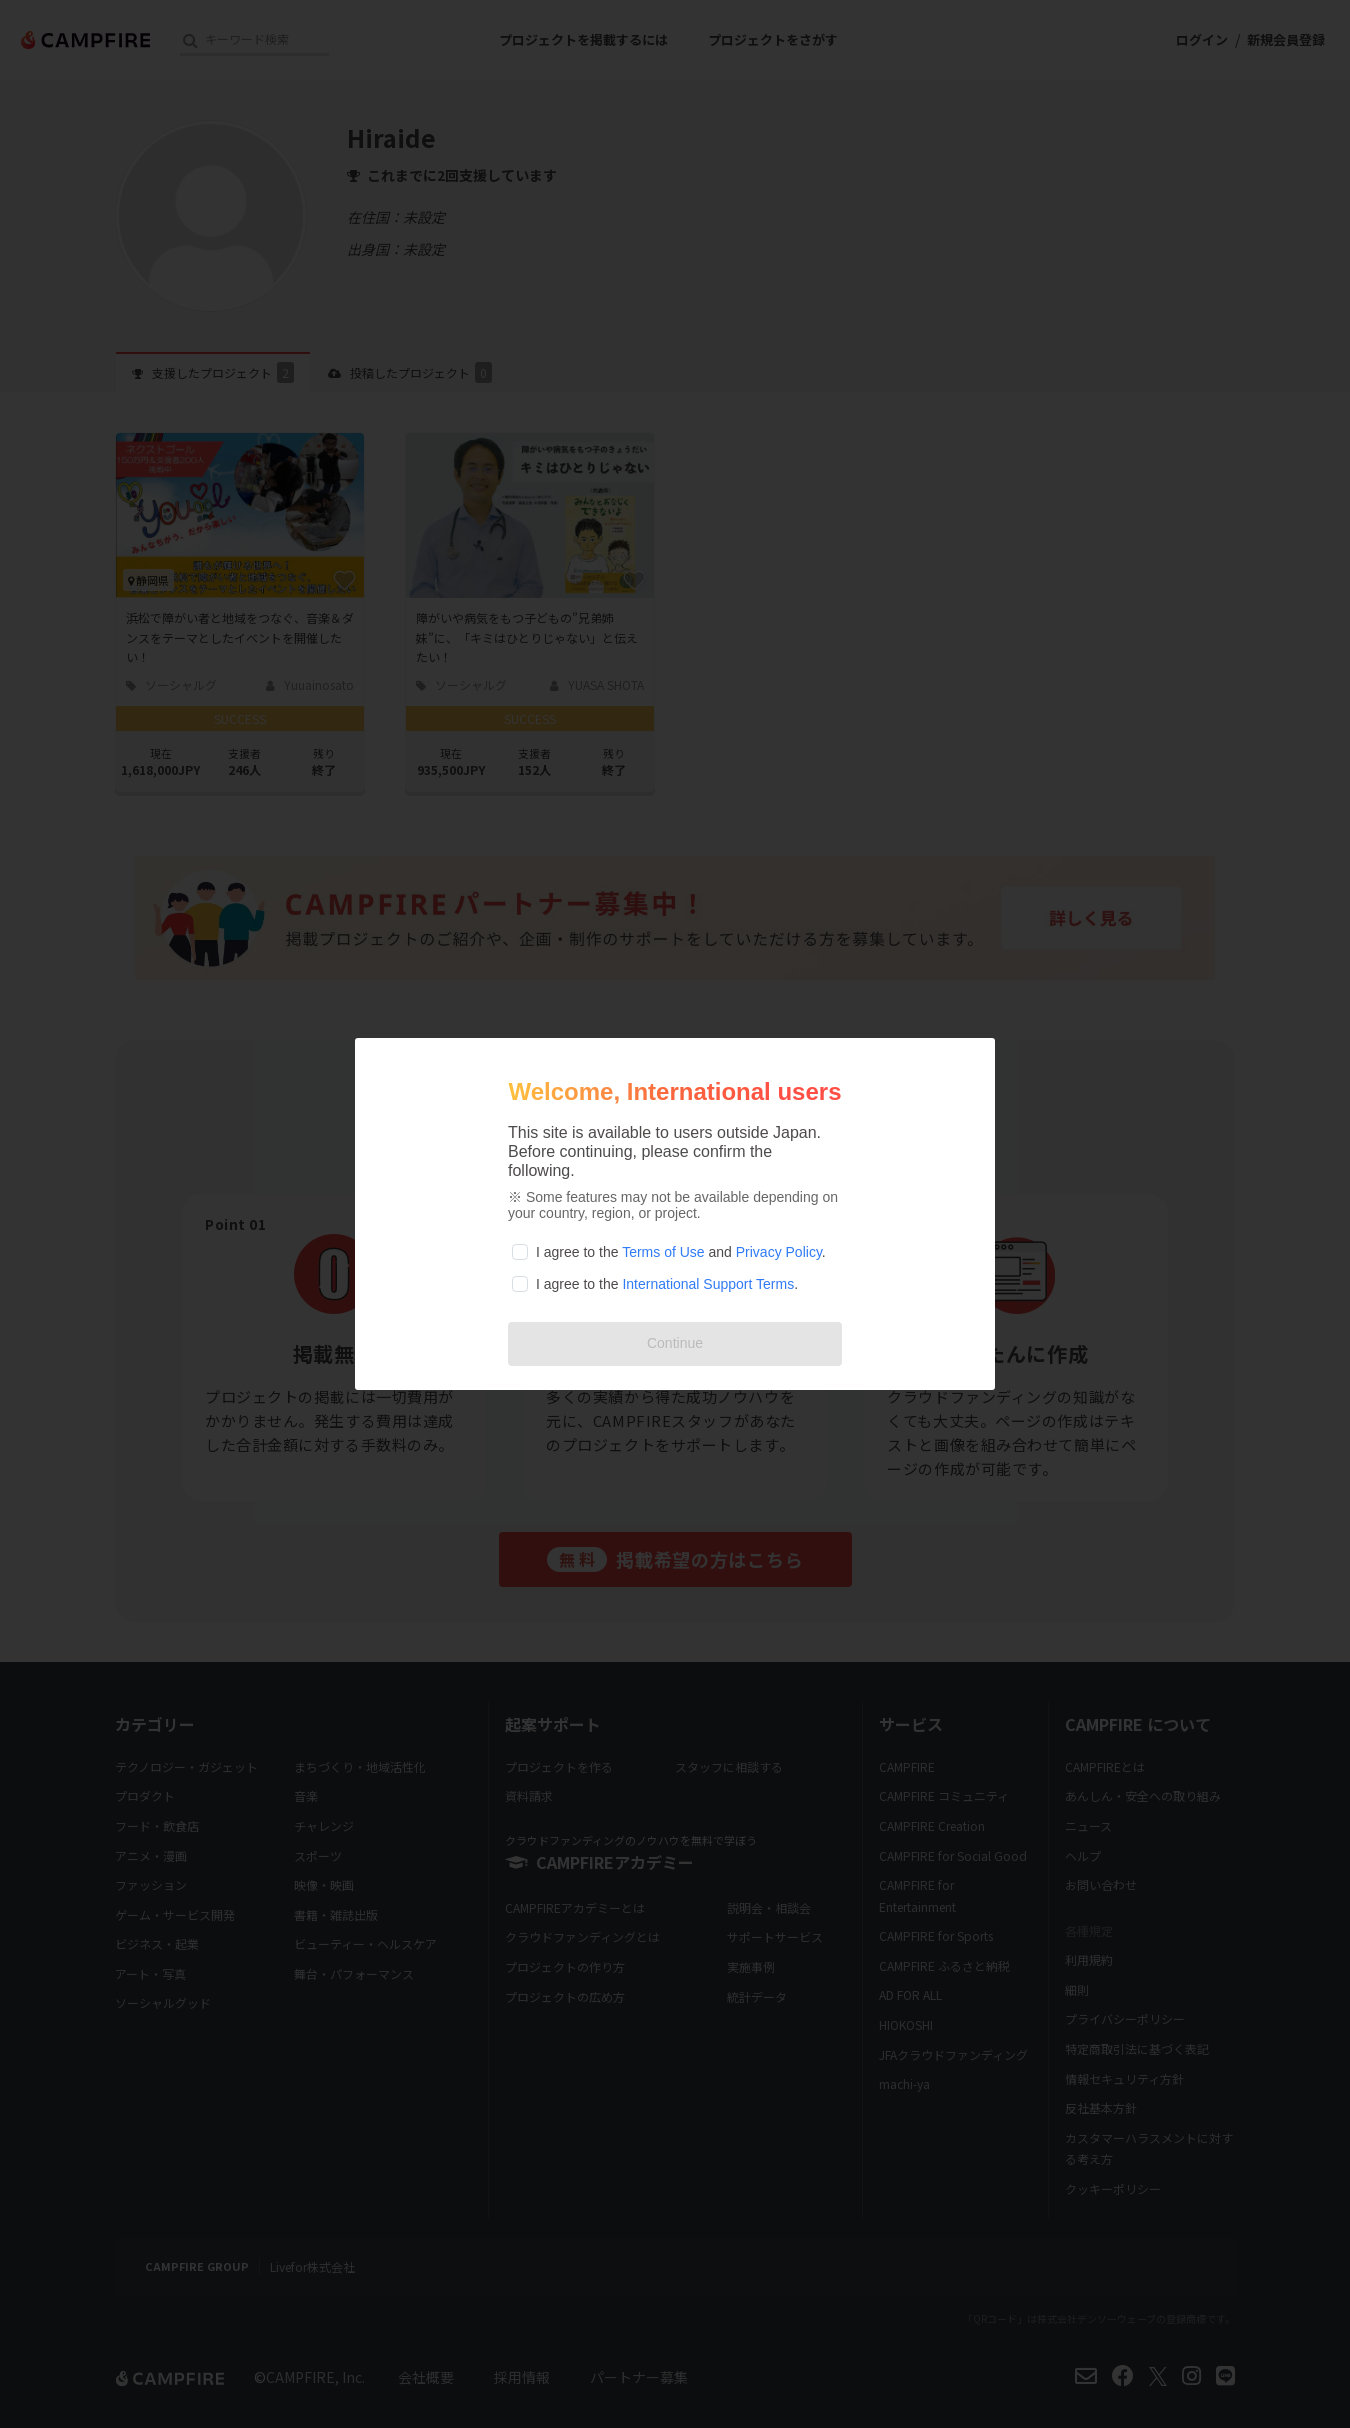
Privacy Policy (779, 1252)
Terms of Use (663, 1252)
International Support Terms (708, 1284)
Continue (675, 1343)
